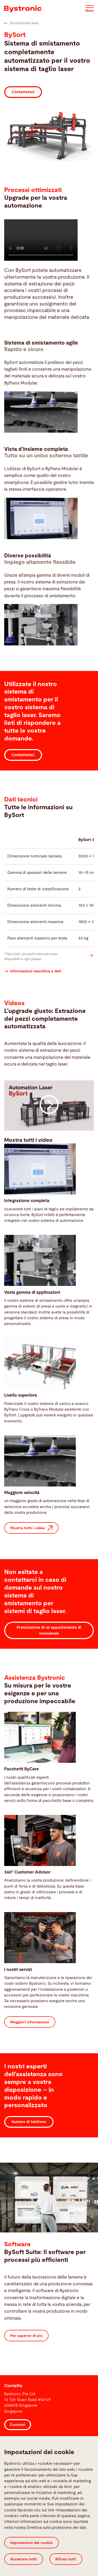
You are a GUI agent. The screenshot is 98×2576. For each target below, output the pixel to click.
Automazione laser (21, 23)
